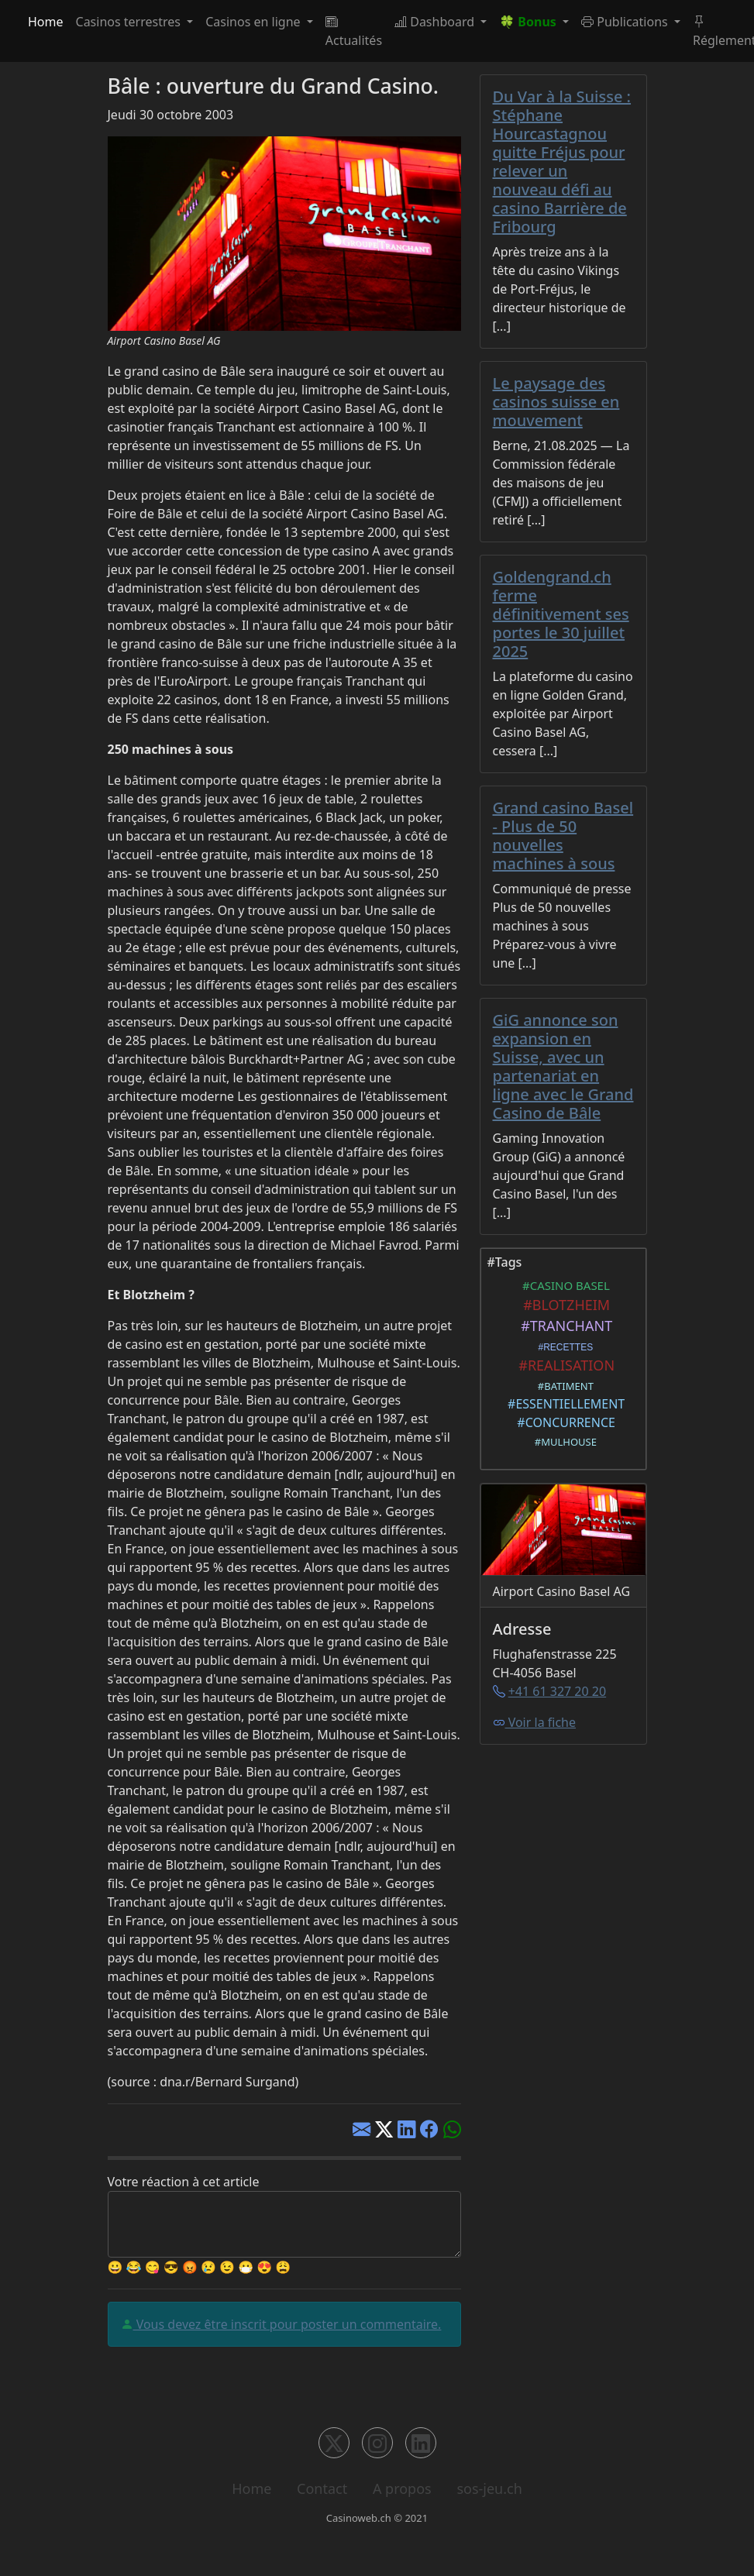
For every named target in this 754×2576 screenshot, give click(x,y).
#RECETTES (563, 1347)
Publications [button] (626, 21)
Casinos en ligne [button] (254, 21)
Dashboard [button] (435, 21)
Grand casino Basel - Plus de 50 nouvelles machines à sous (563, 835)
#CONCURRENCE (563, 1422)
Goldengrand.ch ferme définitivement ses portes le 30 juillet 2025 (561, 614)
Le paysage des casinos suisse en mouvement (556, 402)
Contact (322, 2488)
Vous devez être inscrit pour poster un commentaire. (287, 2324)
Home (46, 21)
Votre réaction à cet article (184, 2181)
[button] (534, 21)
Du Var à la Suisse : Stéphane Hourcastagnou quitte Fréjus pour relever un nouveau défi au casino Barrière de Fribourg (562, 161)
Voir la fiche (535, 1722)
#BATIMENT (563, 1386)
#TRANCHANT (563, 1325)
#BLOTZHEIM (563, 1304)
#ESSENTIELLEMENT (563, 1403)
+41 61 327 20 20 (557, 1691)
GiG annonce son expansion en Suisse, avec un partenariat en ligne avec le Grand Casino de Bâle (563, 1066)
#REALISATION (563, 1365)
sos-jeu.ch (489, 2488)
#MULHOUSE (563, 1442)
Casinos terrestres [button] (130, 21)
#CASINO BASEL (563, 1285)
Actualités (353, 31)
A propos (402, 2488)
